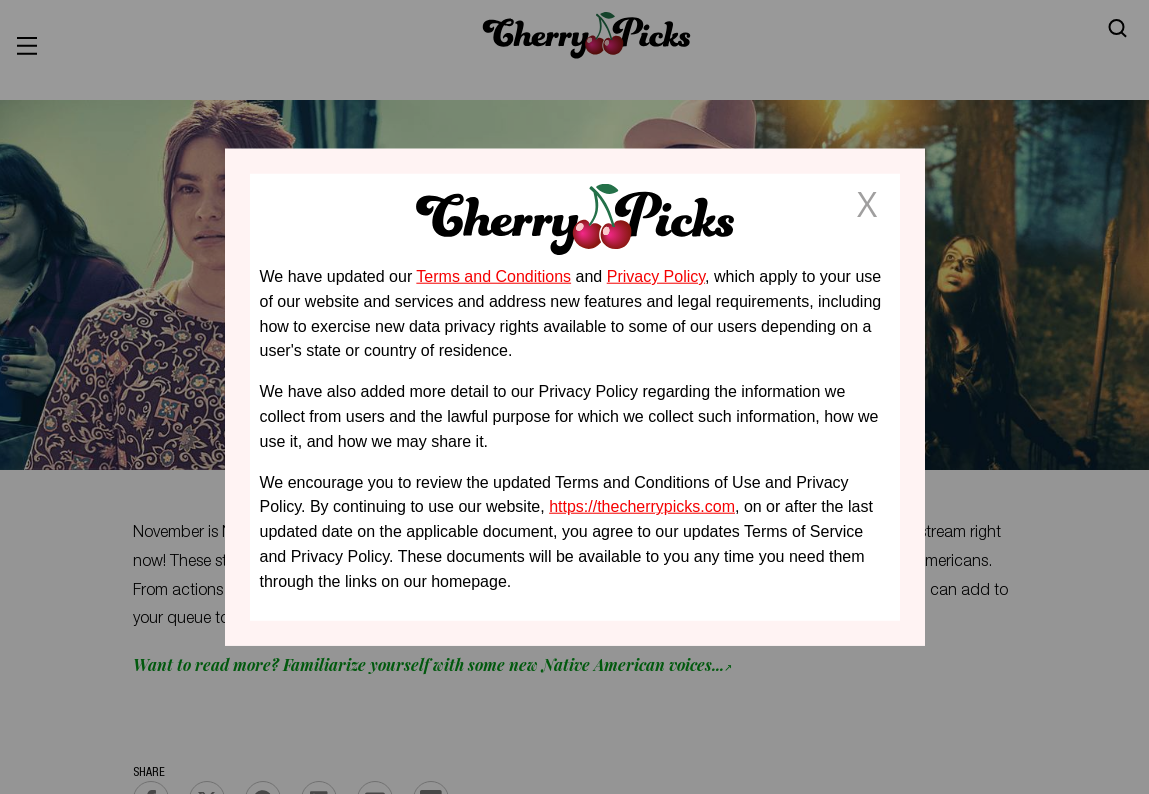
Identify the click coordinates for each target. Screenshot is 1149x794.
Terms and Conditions (493, 276)
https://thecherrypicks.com (642, 506)
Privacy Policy (656, 276)
